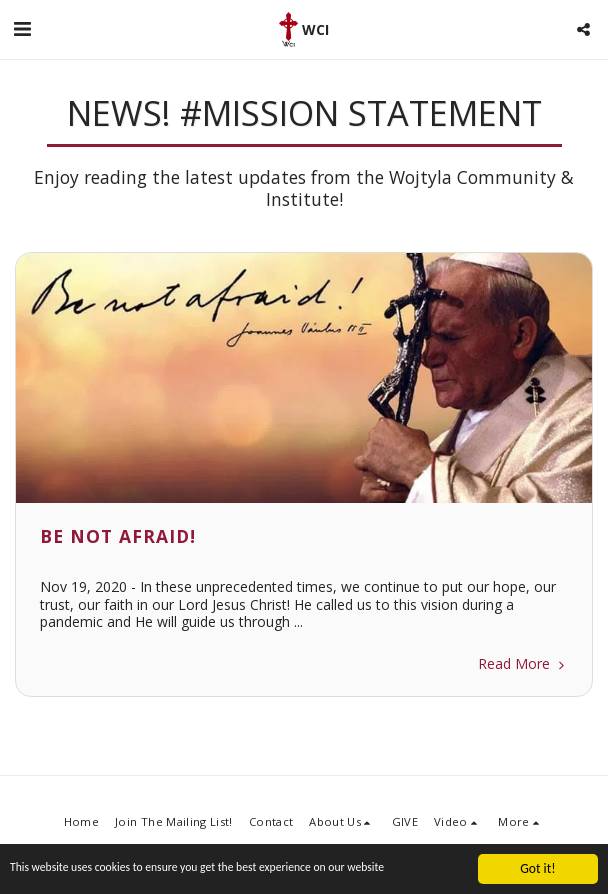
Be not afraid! (118, 536)
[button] (22, 28)
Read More (523, 663)
